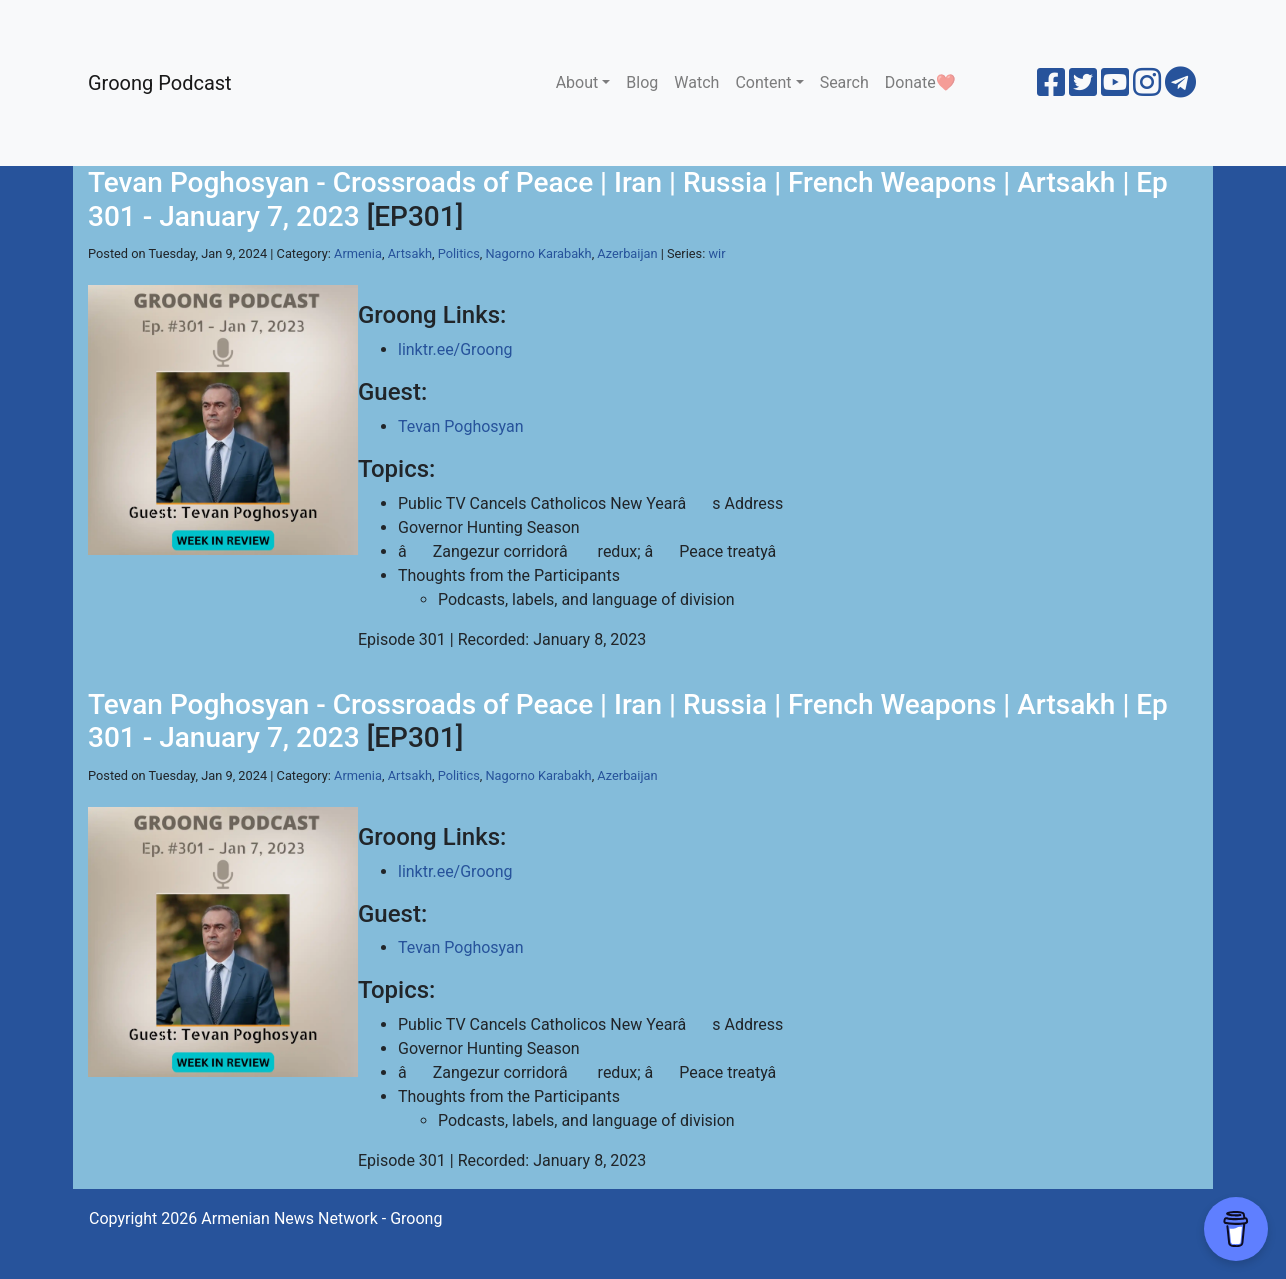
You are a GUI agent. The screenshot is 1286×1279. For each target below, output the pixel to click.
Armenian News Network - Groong (321, 1218)
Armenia (358, 253)
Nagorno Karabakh (538, 253)
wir (717, 253)
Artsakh (410, 253)
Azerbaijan (627, 253)
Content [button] (763, 82)
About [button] (577, 82)
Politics (459, 253)
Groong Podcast (160, 83)
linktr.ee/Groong (455, 349)
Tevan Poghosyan (461, 426)
